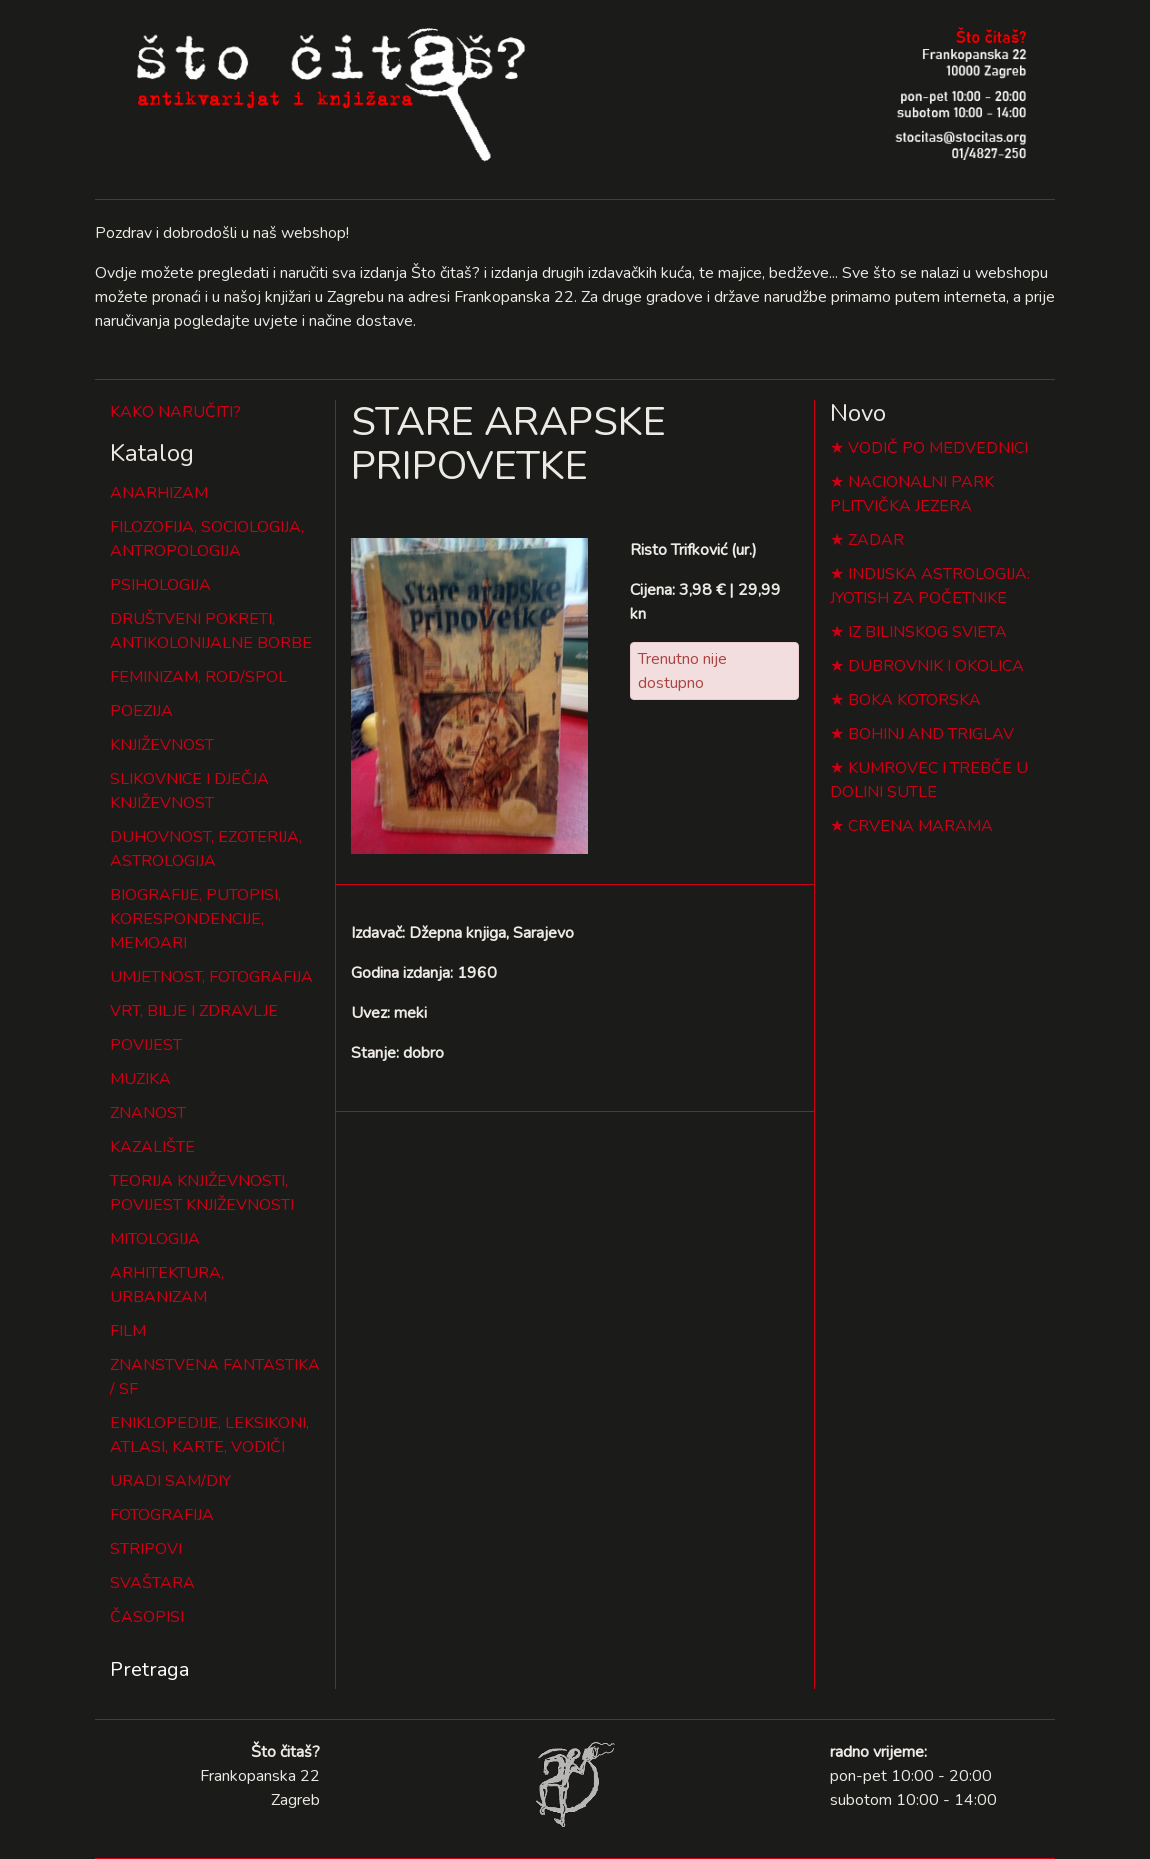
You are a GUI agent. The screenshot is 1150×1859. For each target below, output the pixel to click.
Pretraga (149, 1669)
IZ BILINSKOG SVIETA (927, 632)
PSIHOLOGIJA (160, 585)
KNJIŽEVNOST (162, 745)
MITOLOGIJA (155, 1239)
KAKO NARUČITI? (175, 412)
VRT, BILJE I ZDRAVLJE (194, 1011)
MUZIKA (140, 1079)
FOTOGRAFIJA (162, 1515)
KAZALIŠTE (152, 1147)
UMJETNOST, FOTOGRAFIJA (211, 977)
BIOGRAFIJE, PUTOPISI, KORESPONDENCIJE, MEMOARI (195, 919)
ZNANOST (148, 1113)
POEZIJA (141, 711)
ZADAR (876, 540)
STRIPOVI (146, 1549)
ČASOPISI (147, 1617)
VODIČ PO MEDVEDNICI (938, 448)
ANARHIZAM (159, 493)
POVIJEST (146, 1045)
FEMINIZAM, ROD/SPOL (198, 677)
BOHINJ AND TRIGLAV (931, 734)
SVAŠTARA (152, 1583)
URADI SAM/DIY (170, 1481)
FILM (128, 1331)
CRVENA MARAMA (920, 826)
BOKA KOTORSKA (914, 700)
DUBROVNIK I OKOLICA (936, 666)
